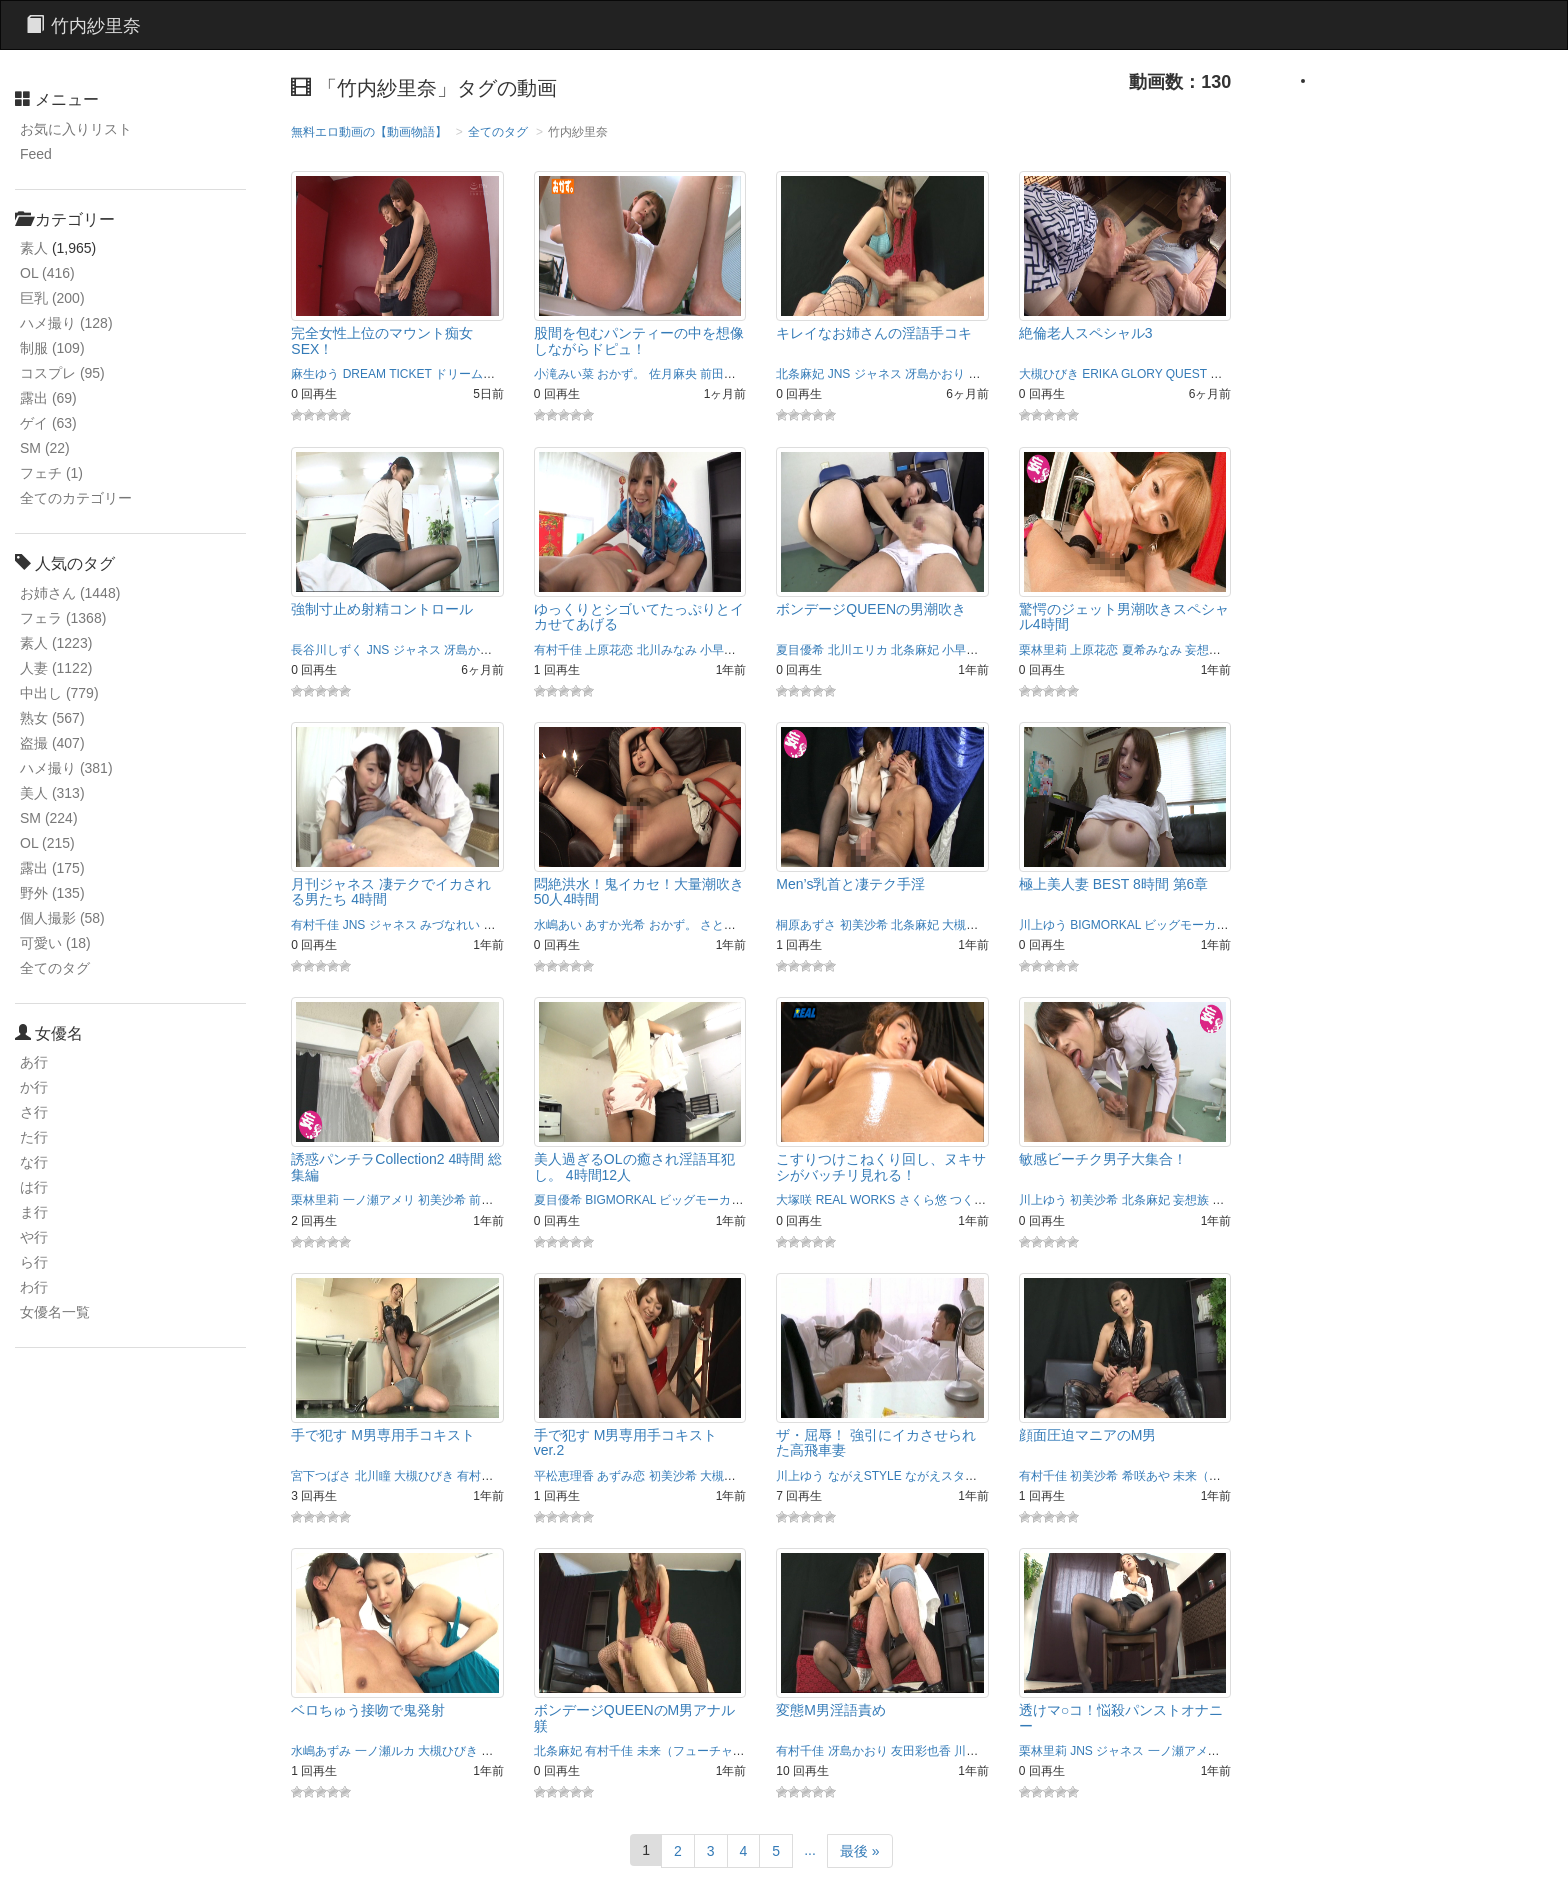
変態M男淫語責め (831, 1710)
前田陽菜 (493, 1200)
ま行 (34, 1212)
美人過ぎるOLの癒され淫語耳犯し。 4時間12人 (634, 1166)
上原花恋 (609, 650)
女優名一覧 (55, 1312)
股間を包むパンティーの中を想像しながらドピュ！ (639, 340)
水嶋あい (558, 925)
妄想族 (1203, 650)
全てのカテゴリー (76, 498)
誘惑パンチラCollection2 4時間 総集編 (396, 1166)
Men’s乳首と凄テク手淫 (850, 884)
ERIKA (1099, 374)
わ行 (34, 1287)
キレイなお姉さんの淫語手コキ (874, 333)
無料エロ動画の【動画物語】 (369, 132)
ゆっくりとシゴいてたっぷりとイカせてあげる (639, 616)
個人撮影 (62, 918)
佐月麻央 (673, 374)
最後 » (860, 1851)
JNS (839, 374)
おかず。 (621, 374)
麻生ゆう (315, 374)
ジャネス (878, 374)
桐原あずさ (806, 925)
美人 (52, 793)
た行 (34, 1137)
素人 (34, 248)
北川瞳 (986, 374)
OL (47, 273)
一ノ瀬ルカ (385, 1751)
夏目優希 (800, 650)
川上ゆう (1043, 925)
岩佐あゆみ (1242, 1200)
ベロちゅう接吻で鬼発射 (368, 1710)
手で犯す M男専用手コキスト (383, 1435)
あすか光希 (615, 925)
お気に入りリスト (76, 129)
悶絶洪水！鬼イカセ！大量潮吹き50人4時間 (639, 891)
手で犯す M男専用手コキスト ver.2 (626, 1442)
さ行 (34, 1112)
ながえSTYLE (865, 1476)
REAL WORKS (856, 1200)
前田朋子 (724, 374)
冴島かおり (935, 374)
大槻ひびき (1049, 374)
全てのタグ (55, 968)
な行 (34, 1162)
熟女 (52, 718)
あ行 (34, 1062)
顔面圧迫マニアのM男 (1088, 1435)
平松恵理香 (564, 1476)
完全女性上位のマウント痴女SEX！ (382, 340)
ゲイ (48, 423)
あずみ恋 (621, 1476)
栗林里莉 (1043, 650)
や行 (34, 1237)
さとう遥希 (730, 925)
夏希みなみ (1152, 650)
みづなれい (450, 925)
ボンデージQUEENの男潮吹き (871, 609)
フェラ (63, 618)
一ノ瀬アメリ (379, 1200)
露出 (48, 398)
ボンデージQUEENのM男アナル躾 (634, 1717)
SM (45, 448)
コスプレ (62, 373)
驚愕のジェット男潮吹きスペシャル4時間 (1124, 616)
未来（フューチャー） (1233, 1476)
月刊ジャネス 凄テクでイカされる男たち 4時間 (391, 891)
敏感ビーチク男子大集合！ (1103, 1159)
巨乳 (52, 298)
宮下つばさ (321, 1476)
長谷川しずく (327, 650)
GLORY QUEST (1164, 374)
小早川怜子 (730, 650)
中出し (59, 693)
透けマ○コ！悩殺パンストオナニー (1121, 1717)
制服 (52, 348)
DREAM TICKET (387, 374)
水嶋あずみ (321, 1751)
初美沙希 (864, 925)
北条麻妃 (800, 374)
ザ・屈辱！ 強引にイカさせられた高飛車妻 (876, 1442)
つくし (968, 1200)
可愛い (55, 943)
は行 (34, 1187)
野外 (52, 893)
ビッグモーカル (1186, 925)
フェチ (51, 473)
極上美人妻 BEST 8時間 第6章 (1114, 884)
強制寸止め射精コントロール (382, 609)
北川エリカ (858, 650)
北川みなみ (667, 650)
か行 (34, 1087)
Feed (36, 154)
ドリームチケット (483, 374)
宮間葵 (499, 1751)
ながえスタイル (947, 1476)
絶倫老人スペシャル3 (1086, 333)
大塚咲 (794, 1200)
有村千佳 (558, 650)
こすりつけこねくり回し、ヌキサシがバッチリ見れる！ (881, 1166)
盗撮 (52, 743)
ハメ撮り (66, 323)
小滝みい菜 (564, 374)
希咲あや (1146, 1476)
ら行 (34, 1262)
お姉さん (70, 593)
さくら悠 (923, 1200)
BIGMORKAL (1105, 925)
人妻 (56, 668)
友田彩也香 (921, 1751)
